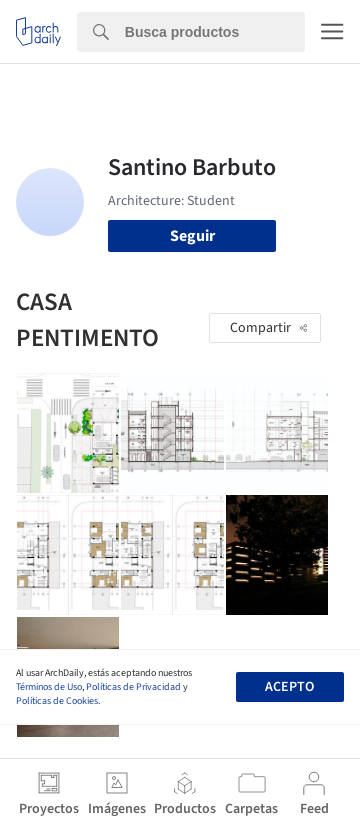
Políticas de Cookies (57, 701)
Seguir (192, 236)
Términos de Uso (49, 687)
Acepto (289, 687)
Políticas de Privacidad (133, 687)
